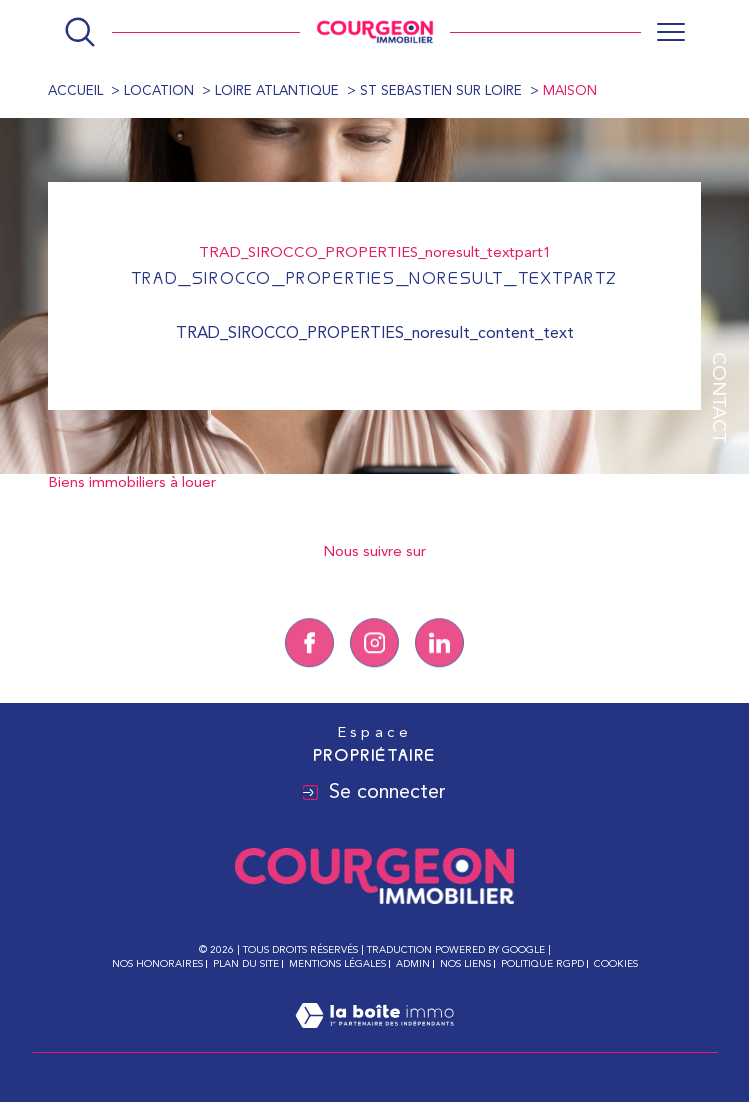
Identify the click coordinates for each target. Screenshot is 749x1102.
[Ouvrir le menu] (671, 32)
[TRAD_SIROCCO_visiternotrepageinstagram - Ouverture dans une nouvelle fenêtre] (374, 667)
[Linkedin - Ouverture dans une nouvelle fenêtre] (439, 667)
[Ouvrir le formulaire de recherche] (80, 32)
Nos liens (465, 964)
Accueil (75, 91)
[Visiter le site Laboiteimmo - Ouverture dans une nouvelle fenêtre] (374, 1040)
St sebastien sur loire (441, 91)
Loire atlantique (277, 91)
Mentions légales (337, 964)
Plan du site (246, 964)
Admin (413, 964)
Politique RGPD (542, 964)
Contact (717, 398)
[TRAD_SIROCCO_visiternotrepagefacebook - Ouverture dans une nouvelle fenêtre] (309, 667)
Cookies (616, 964)
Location (159, 91)
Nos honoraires (157, 964)
